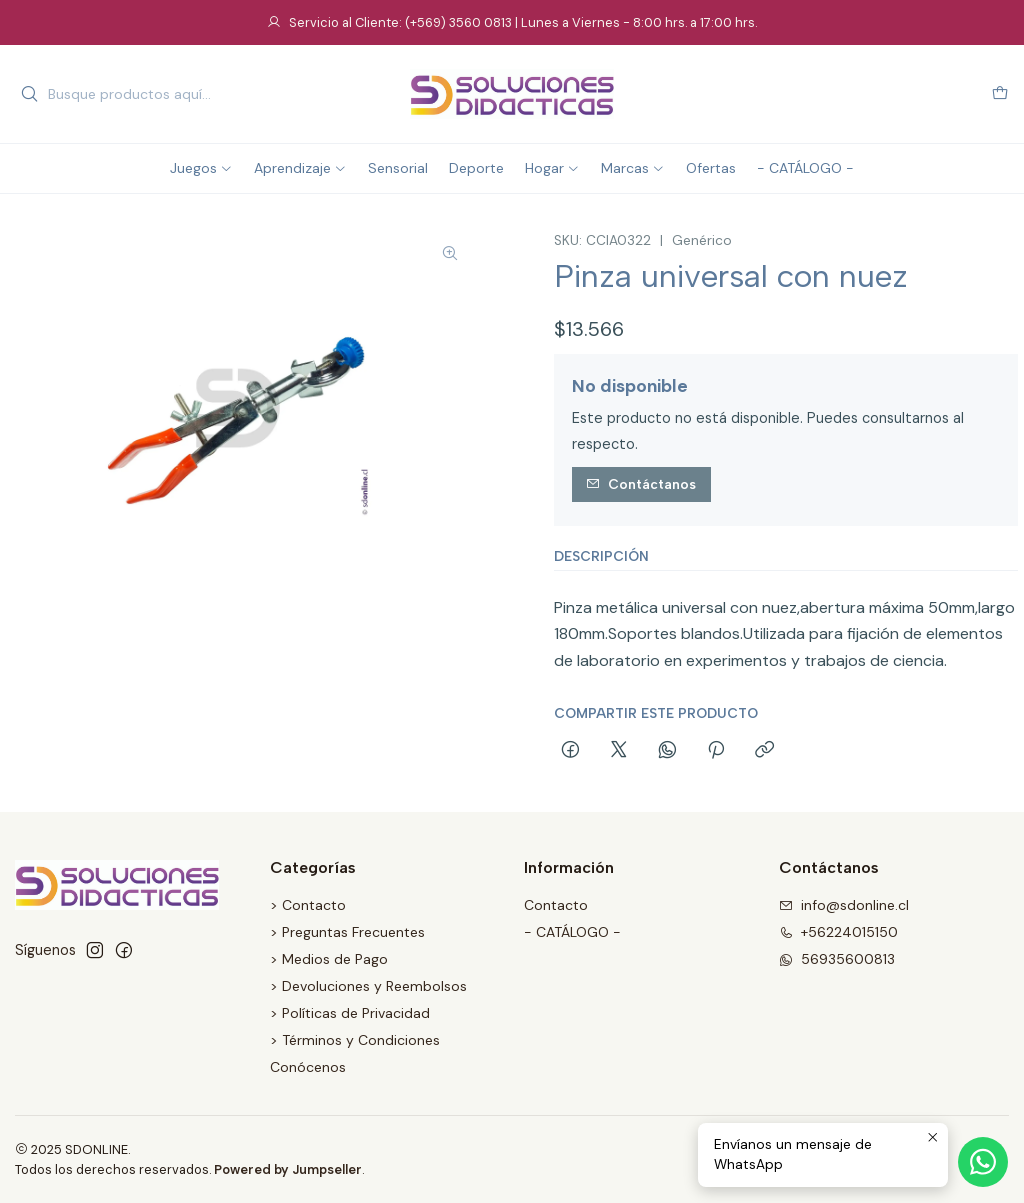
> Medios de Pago (329, 959)
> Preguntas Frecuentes (347, 932)
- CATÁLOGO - (572, 932)
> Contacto (308, 905)
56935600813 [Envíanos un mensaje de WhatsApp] (837, 959)
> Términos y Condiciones (355, 1040)
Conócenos (308, 1067)
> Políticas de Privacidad (350, 1013)
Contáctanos (641, 484)
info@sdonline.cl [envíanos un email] (844, 905)
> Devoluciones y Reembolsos (368, 986)
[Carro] (1000, 94)
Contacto (556, 905)
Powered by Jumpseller (288, 1169)
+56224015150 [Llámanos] (838, 932)
